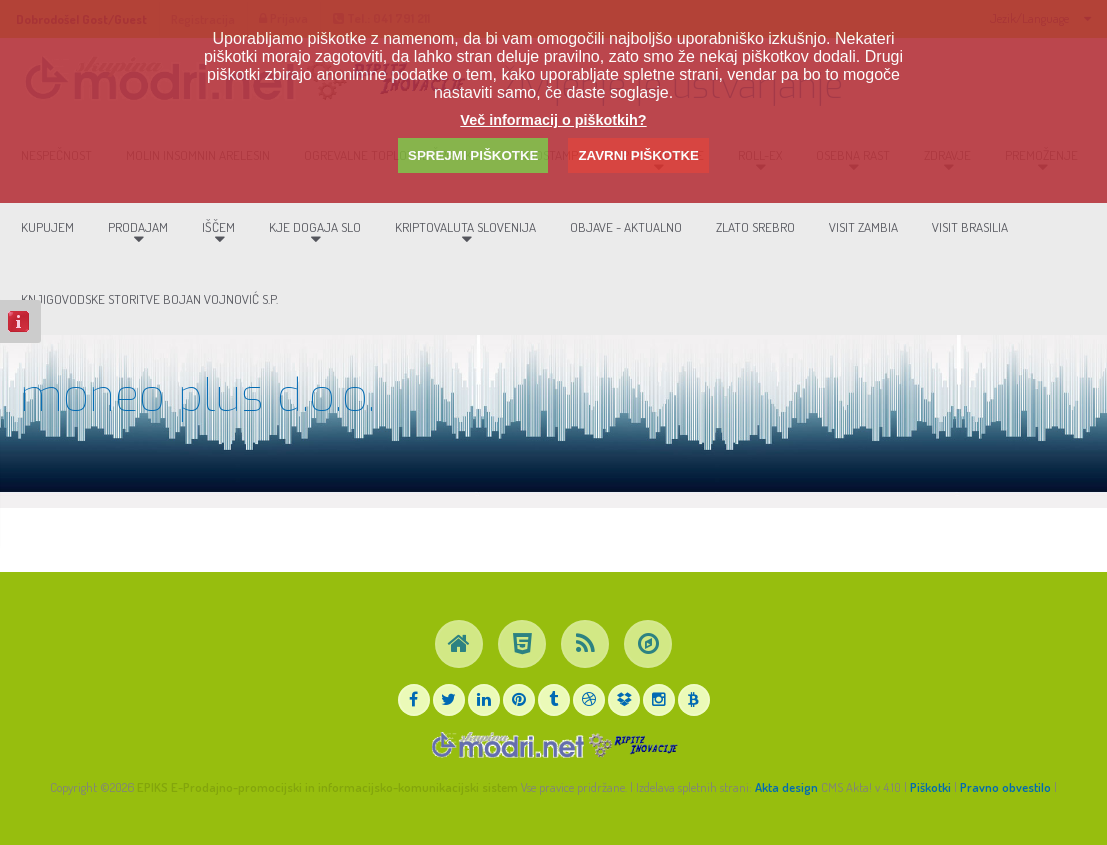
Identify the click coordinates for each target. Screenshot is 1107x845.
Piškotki (930, 787)
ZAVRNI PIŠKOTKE (638, 155)
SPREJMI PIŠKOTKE (473, 155)
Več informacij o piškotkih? (553, 120)
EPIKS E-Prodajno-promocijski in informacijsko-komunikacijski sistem (327, 787)
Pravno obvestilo (1005, 787)
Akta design (786, 787)
